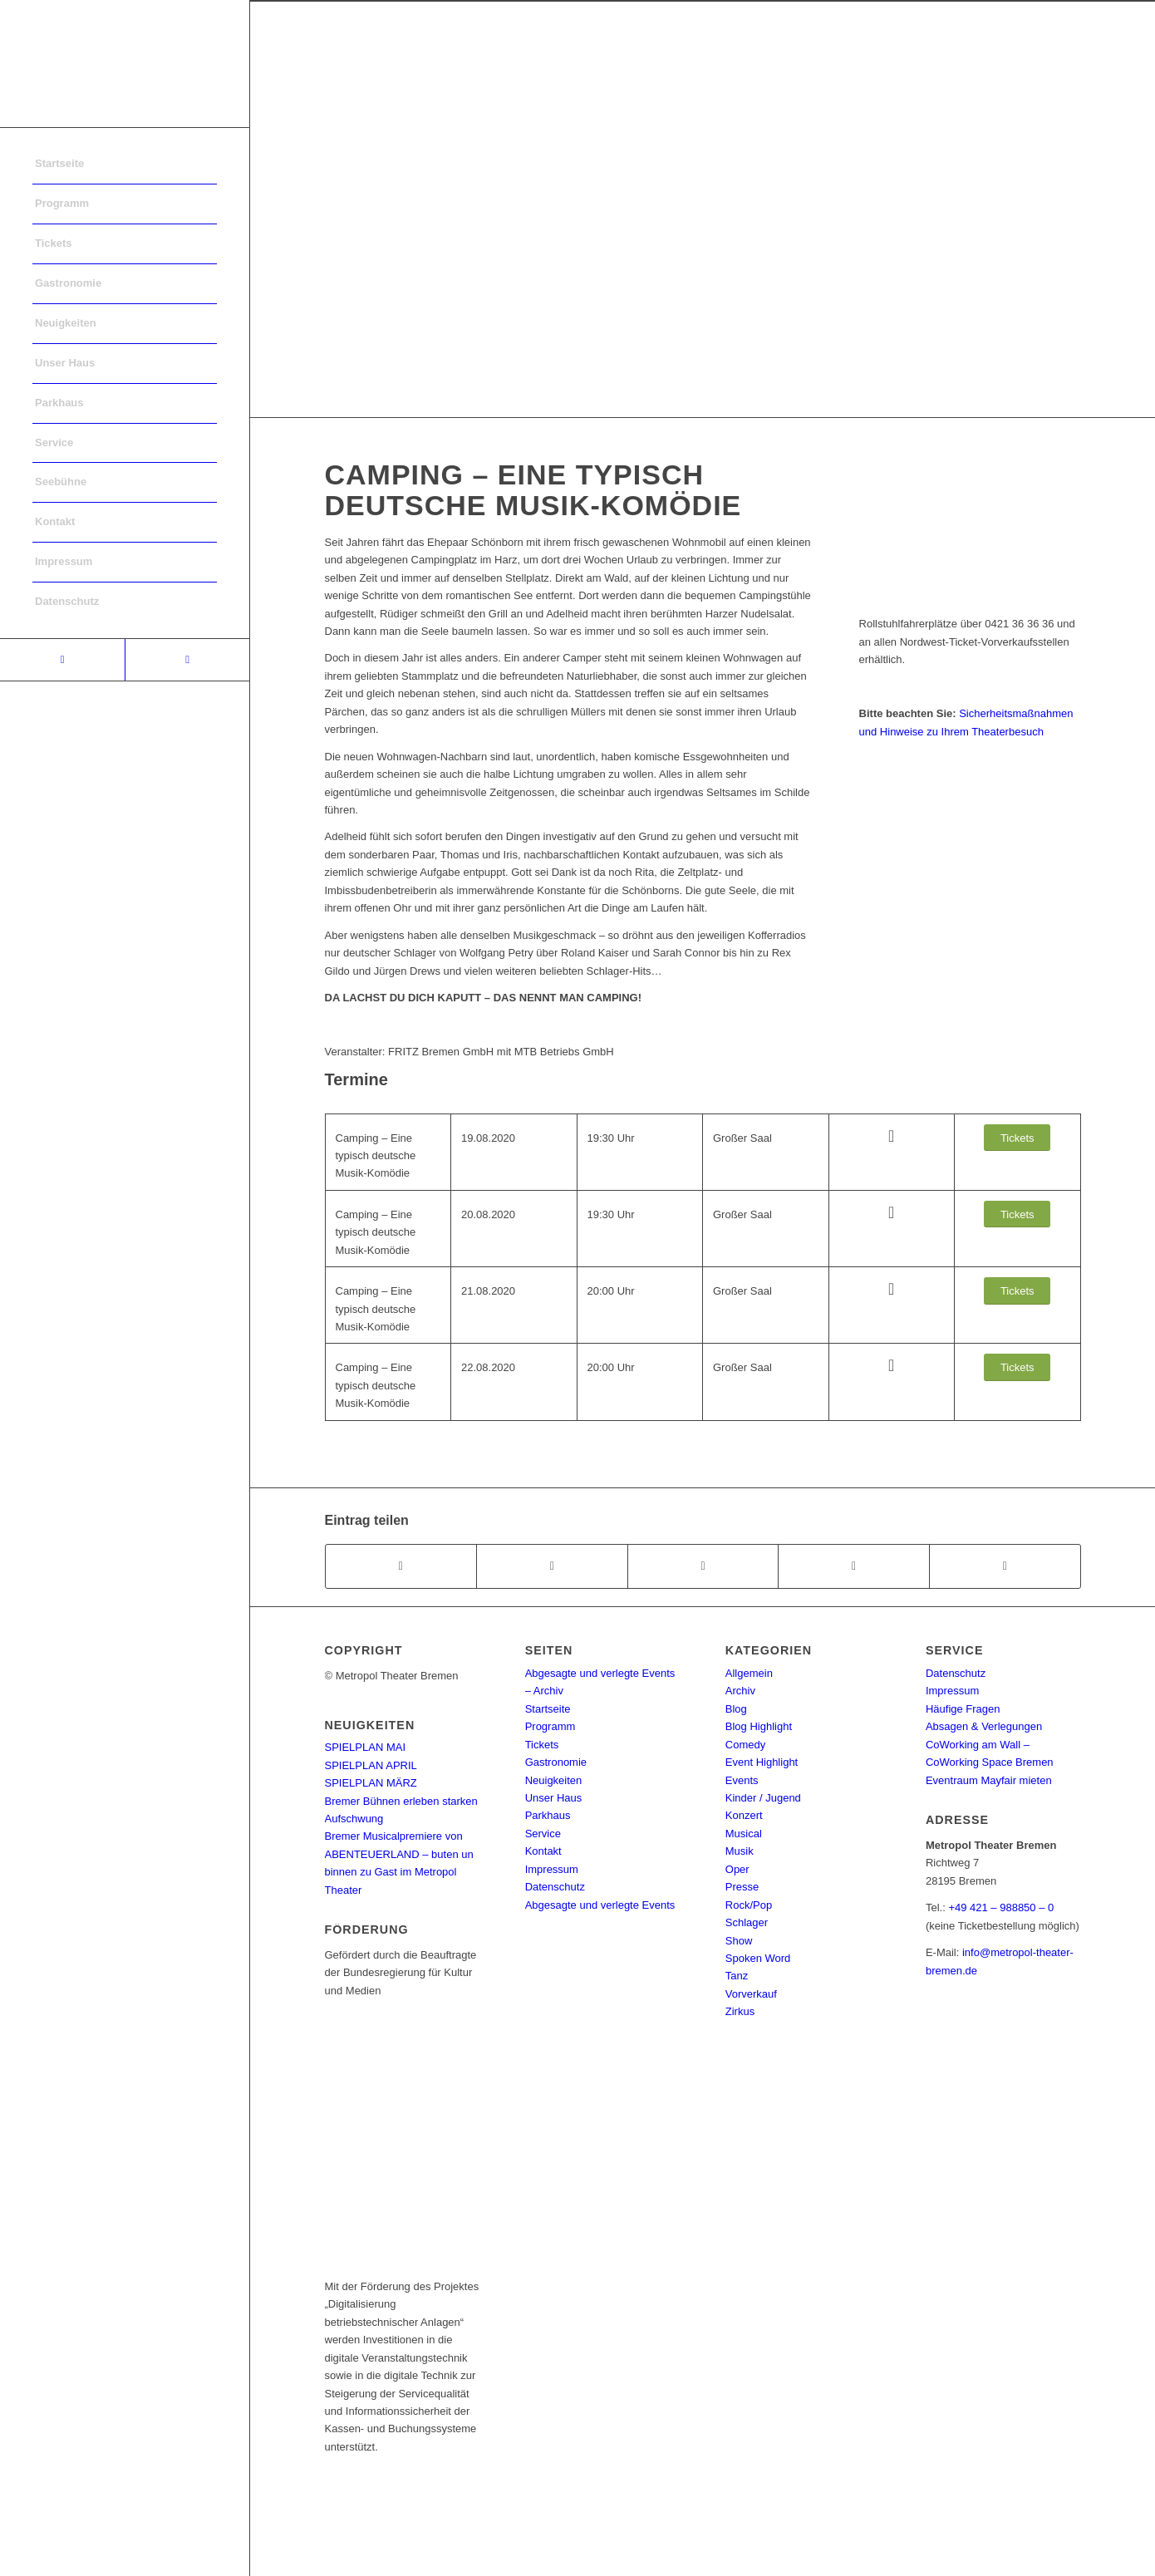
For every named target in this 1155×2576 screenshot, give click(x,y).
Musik (739, 1851)
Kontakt (543, 1851)
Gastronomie (556, 1762)
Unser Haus (553, 1798)
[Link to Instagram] (187, 660)
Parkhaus (548, 1815)
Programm (550, 1726)
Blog (736, 1709)
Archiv (740, 1690)
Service (543, 1833)
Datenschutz (555, 1886)
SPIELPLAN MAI (365, 1747)
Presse (742, 1886)
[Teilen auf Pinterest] (854, 1566)
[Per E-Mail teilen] (1005, 1566)
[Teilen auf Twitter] (552, 1566)
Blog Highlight (758, 1726)
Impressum (551, 1869)
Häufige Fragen (963, 1709)
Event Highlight (761, 1762)
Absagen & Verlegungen (984, 1726)
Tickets (542, 1744)
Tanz (736, 1975)
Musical (743, 1833)
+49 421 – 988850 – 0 (1001, 1907)
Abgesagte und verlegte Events (600, 1905)
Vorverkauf (751, 1994)
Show (739, 1940)
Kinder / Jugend (763, 1798)
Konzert (744, 1815)
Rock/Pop (748, 1905)
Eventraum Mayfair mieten (989, 1780)
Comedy (745, 1744)
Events (742, 1780)
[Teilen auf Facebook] (401, 1566)
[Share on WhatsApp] (703, 1566)
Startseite (548, 1709)
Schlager (746, 1922)
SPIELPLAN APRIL (371, 1765)
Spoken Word (758, 1958)
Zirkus (739, 2011)
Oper (737, 1869)
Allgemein (749, 1673)
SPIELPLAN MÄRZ (371, 1783)
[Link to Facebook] (62, 660)
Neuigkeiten (553, 1780)
